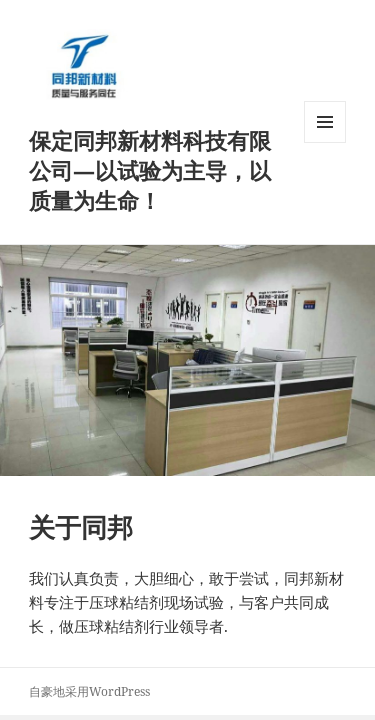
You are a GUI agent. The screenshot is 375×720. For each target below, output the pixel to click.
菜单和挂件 (325, 142)
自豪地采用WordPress (89, 691)
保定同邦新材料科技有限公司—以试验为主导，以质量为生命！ (150, 170)
